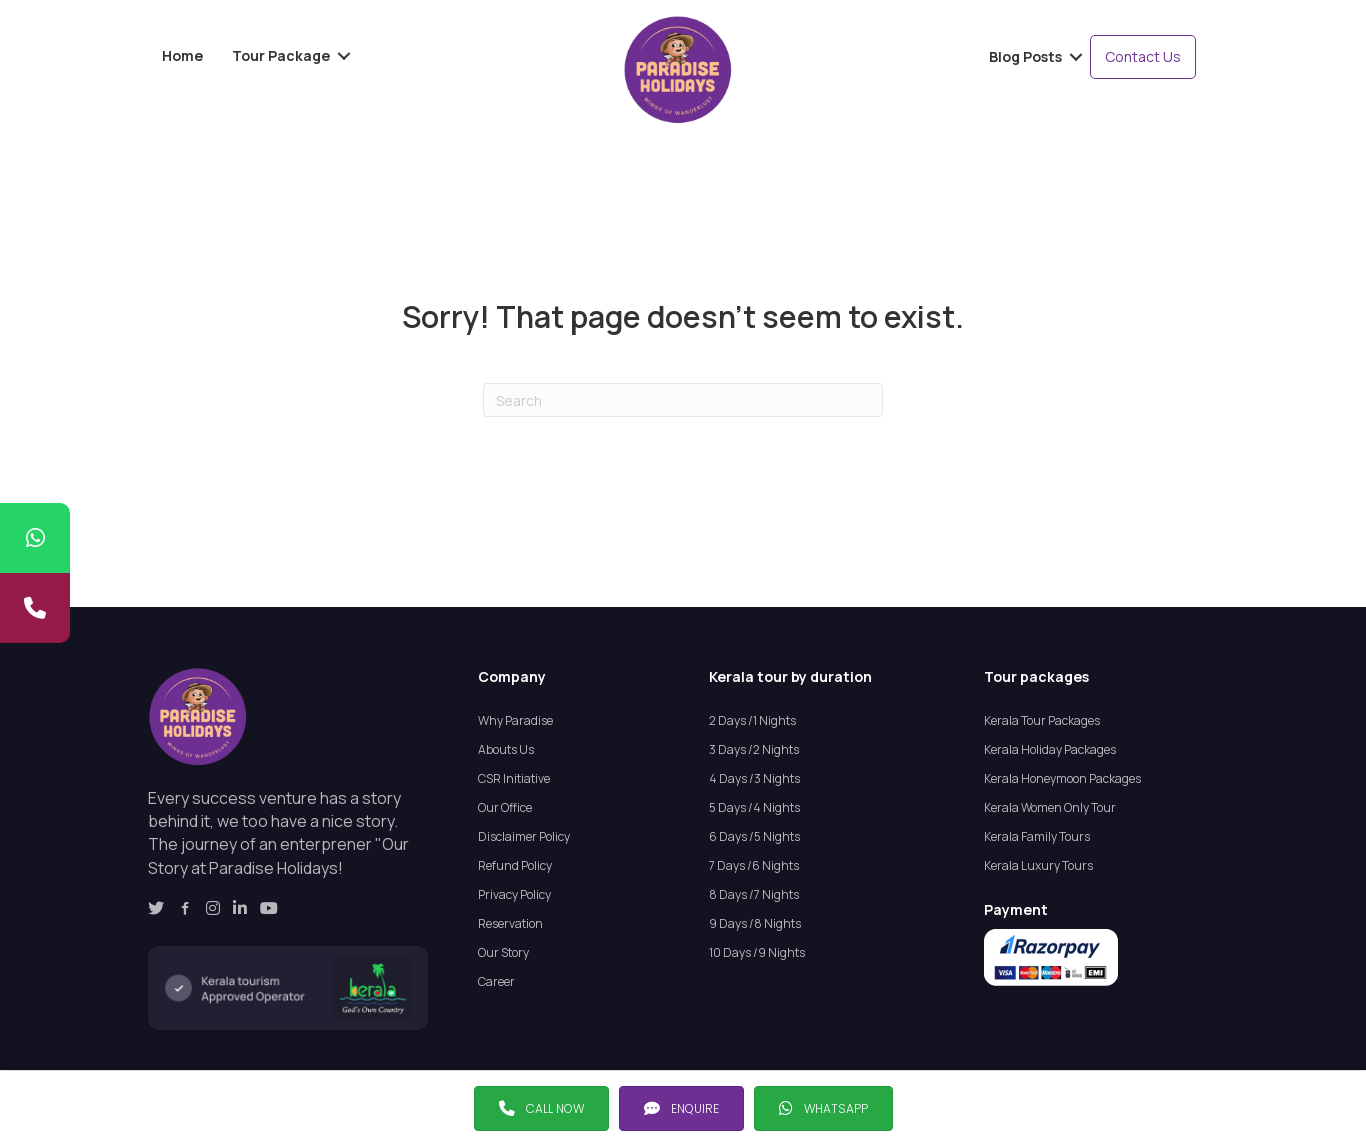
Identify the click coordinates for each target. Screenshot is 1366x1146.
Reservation (510, 923)
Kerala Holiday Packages (1050, 749)
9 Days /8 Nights (755, 923)
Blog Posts (1025, 56)
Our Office (505, 807)
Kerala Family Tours (1037, 836)
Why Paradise (515, 720)
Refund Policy (515, 865)
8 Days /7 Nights (754, 894)
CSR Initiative (514, 778)
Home (182, 55)
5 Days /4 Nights (754, 807)
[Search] (683, 400)
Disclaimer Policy (524, 836)
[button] (541, 1108)
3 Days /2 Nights (754, 749)
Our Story (503, 952)
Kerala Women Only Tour (1050, 807)
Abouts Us (506, 749)
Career (496, 981)
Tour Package (281, 55)
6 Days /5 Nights (754, 836)
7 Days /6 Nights (754, 865)
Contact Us (1143, 56)
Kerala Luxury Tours (1038, 865)
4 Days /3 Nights (754, 778)
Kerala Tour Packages (1042, 720)
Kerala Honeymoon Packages (1062, 778)
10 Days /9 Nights (757, 952)
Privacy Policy (514, 894)
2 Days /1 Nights (752, 720)
